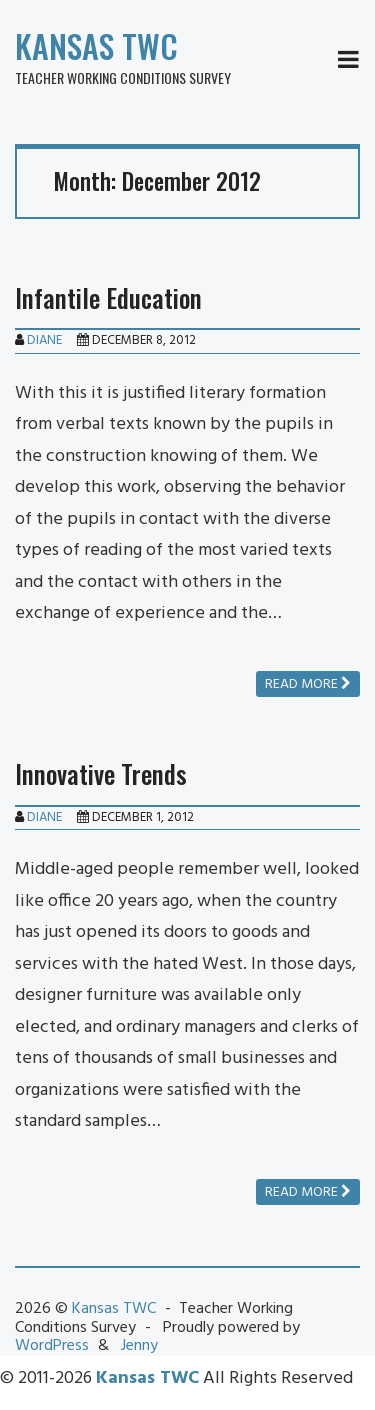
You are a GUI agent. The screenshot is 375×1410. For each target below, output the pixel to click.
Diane (44, 340)
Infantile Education (108, 297)
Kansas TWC (96, 45)
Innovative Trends (101, 773)
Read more (308, 684)
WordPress (52, 1346)
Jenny (139, 1346)
